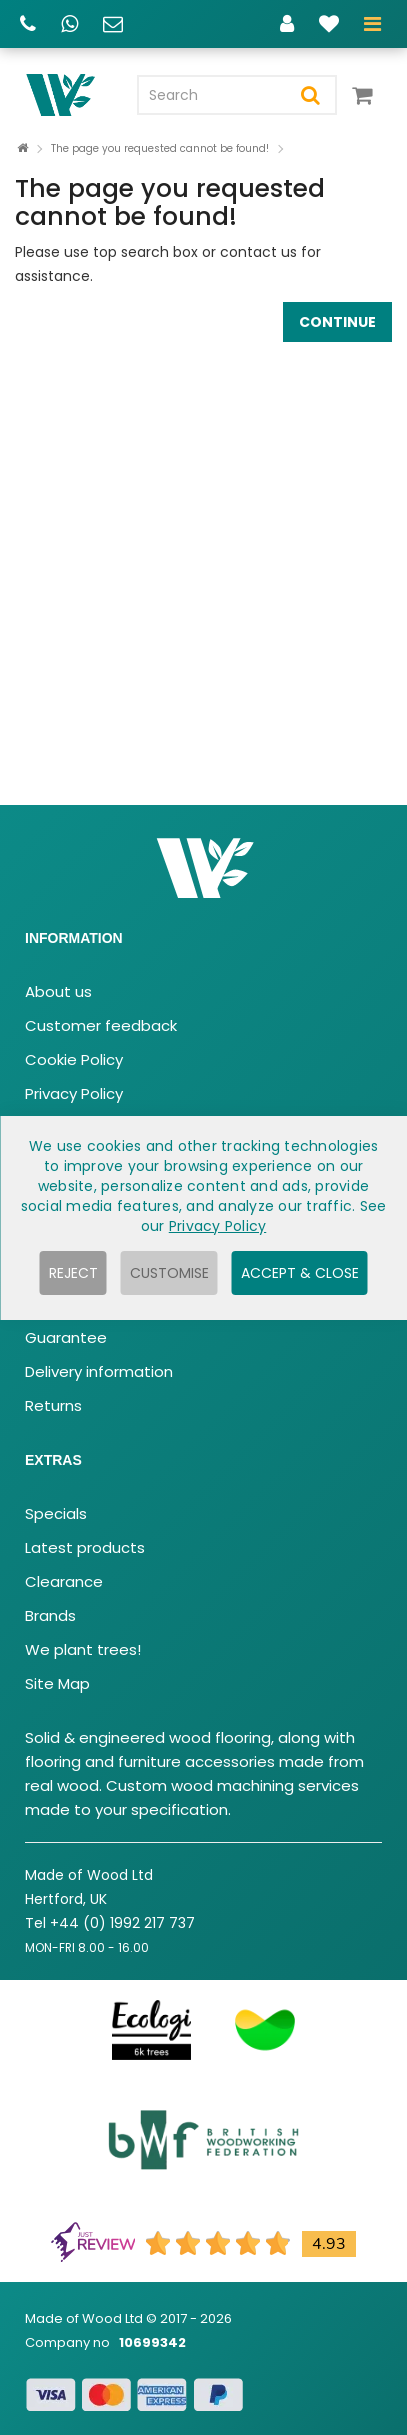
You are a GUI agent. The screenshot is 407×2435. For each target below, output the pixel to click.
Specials (56, 1513)
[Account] (287, 26)
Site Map (57, 1683)
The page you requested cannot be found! (160, 148)
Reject (73, 1273)
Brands (50, 1615)
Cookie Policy (74, 1059)
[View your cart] (367, 103)
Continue (337, 322)
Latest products (85, 1547)
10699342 (152, 2342)
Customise (169, 1273)
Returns (53, 1405)
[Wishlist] (329, 26)
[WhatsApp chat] (70, 26)
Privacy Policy (74, 1093)
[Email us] (113, 26)
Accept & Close (300, 1273)
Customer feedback (101, 1025)
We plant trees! (83, 1649)
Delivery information (99, 1371)
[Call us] (28, 26)
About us (58, 991)
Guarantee (66, 1337)
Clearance (64, 1581)
